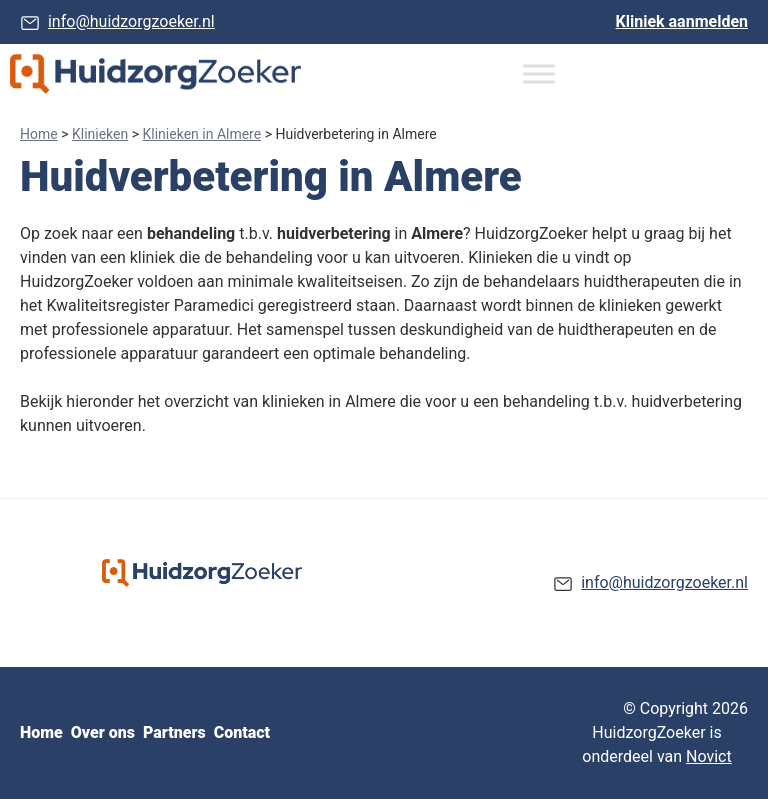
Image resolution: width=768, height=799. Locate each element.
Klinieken (100, 134)
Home (39, 134)
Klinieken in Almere (202, 134)
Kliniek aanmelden (682, 21)
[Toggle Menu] (539, 73)
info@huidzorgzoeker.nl (131, 21)
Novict (709, 756)
